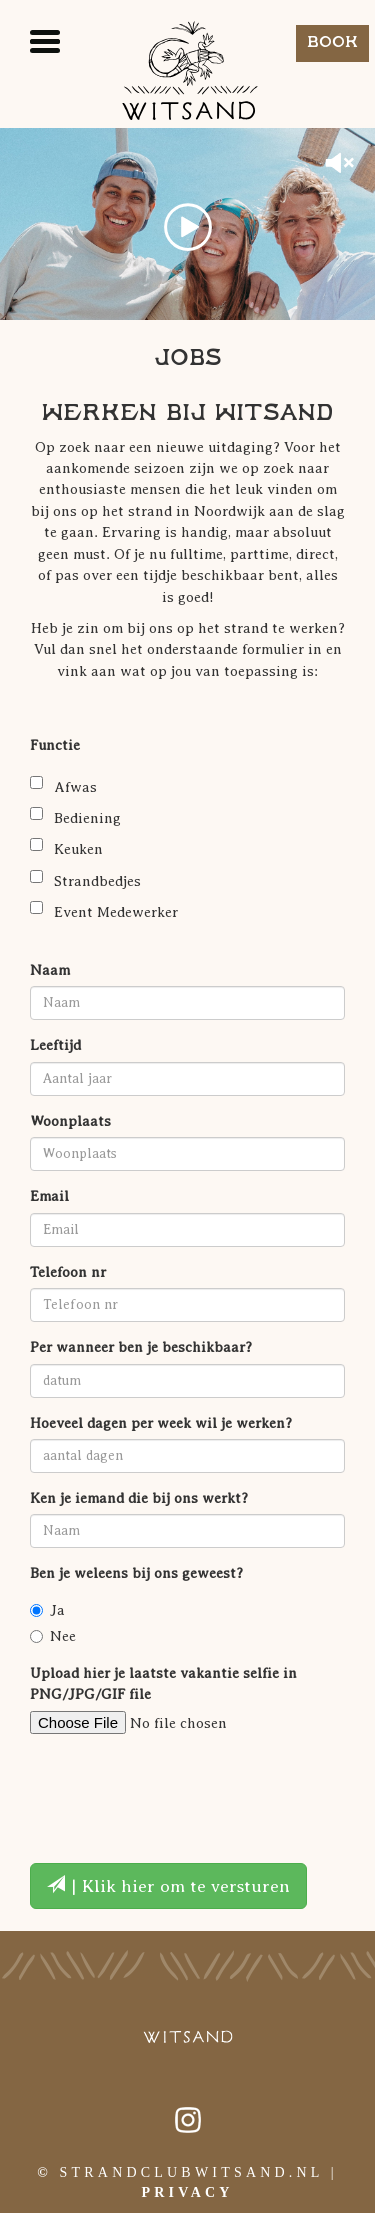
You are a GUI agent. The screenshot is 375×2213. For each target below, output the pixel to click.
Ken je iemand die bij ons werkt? (139, 1498)
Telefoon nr (68, 1272)
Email (49, 1196)
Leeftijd (55, 1045)
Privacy (187, 2192)
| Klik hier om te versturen (168, 1885)
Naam (50, 970)
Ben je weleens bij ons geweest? (136, 1573)
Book (332, 42)
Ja (47, 1610)
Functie (55, 745)
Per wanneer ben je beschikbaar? (141, 1347)
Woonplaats (70, 1121)
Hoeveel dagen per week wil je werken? (161, 1423)
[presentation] (182, 1788)
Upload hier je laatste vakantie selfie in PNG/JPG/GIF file (163, 1683)
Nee (53, 1636)
